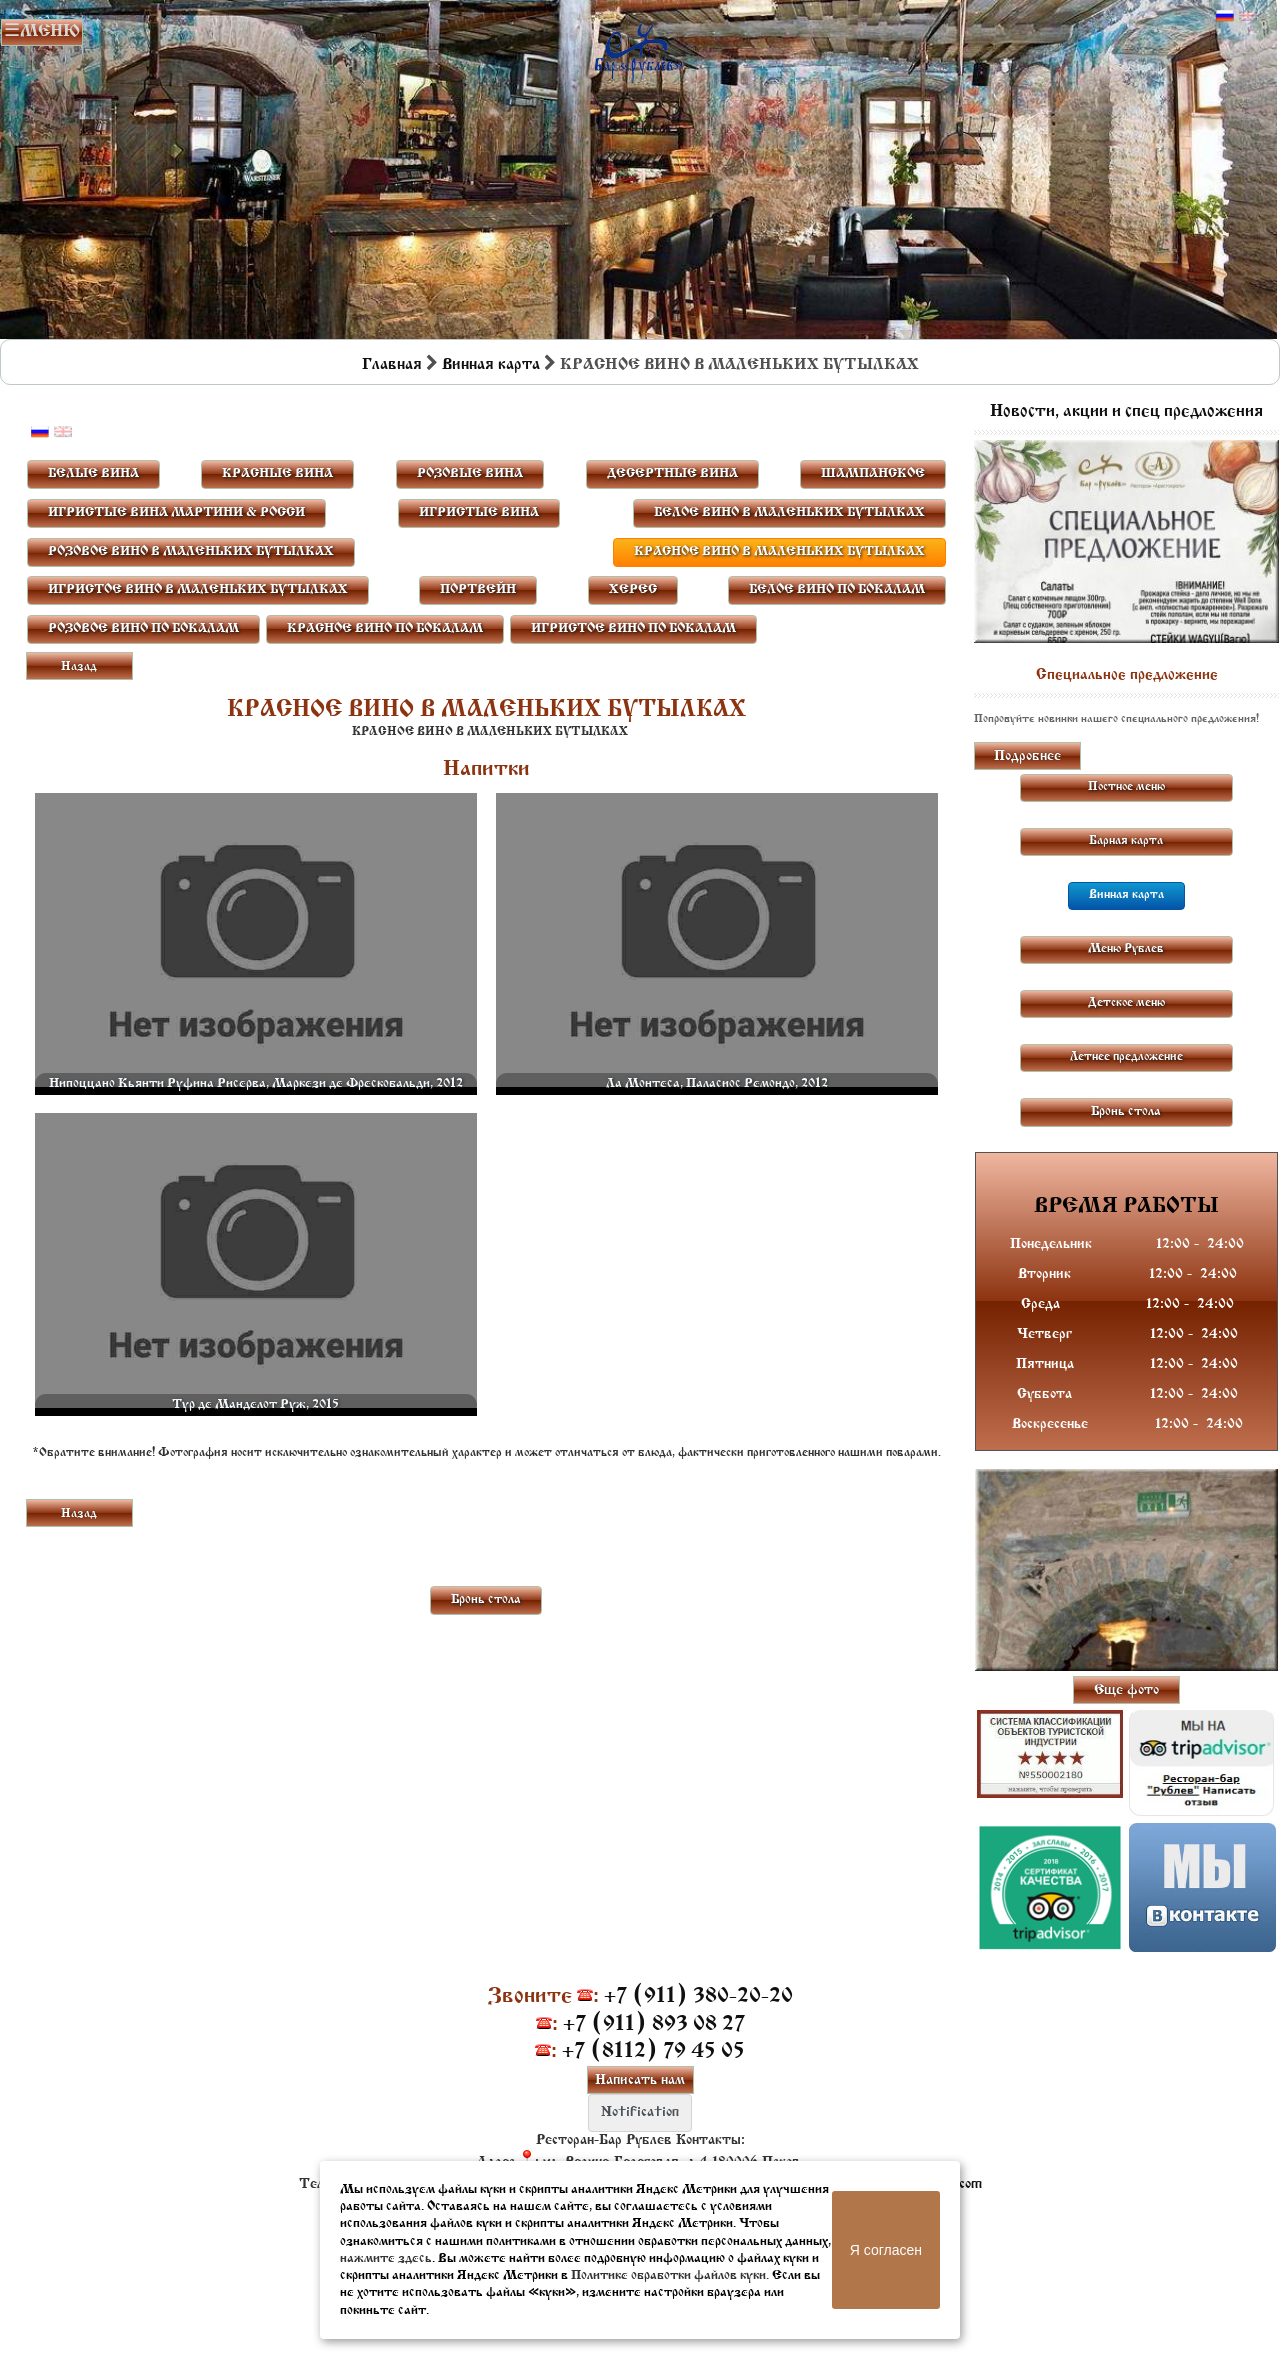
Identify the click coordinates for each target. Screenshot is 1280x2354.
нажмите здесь (386, 2258)
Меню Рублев (1126, 949)
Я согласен (886, 2250)
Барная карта (1126, 841)
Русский (1225, 16)
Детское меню (1126, 1003)
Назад (79, 667)
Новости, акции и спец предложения (1126, 412)
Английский (1248, 16)
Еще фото (1126, 1690)
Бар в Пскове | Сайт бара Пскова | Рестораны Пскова (638, 48)
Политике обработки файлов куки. (670, 2275)
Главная (392, 365)
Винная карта (491, 365)
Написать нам (640, 2080)
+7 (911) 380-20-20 (698, 1996)
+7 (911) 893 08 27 (654, 2024)
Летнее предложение (1126, 1057)
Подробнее (1027, 756)
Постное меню (1126, 787)
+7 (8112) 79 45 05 (653, 2051)
